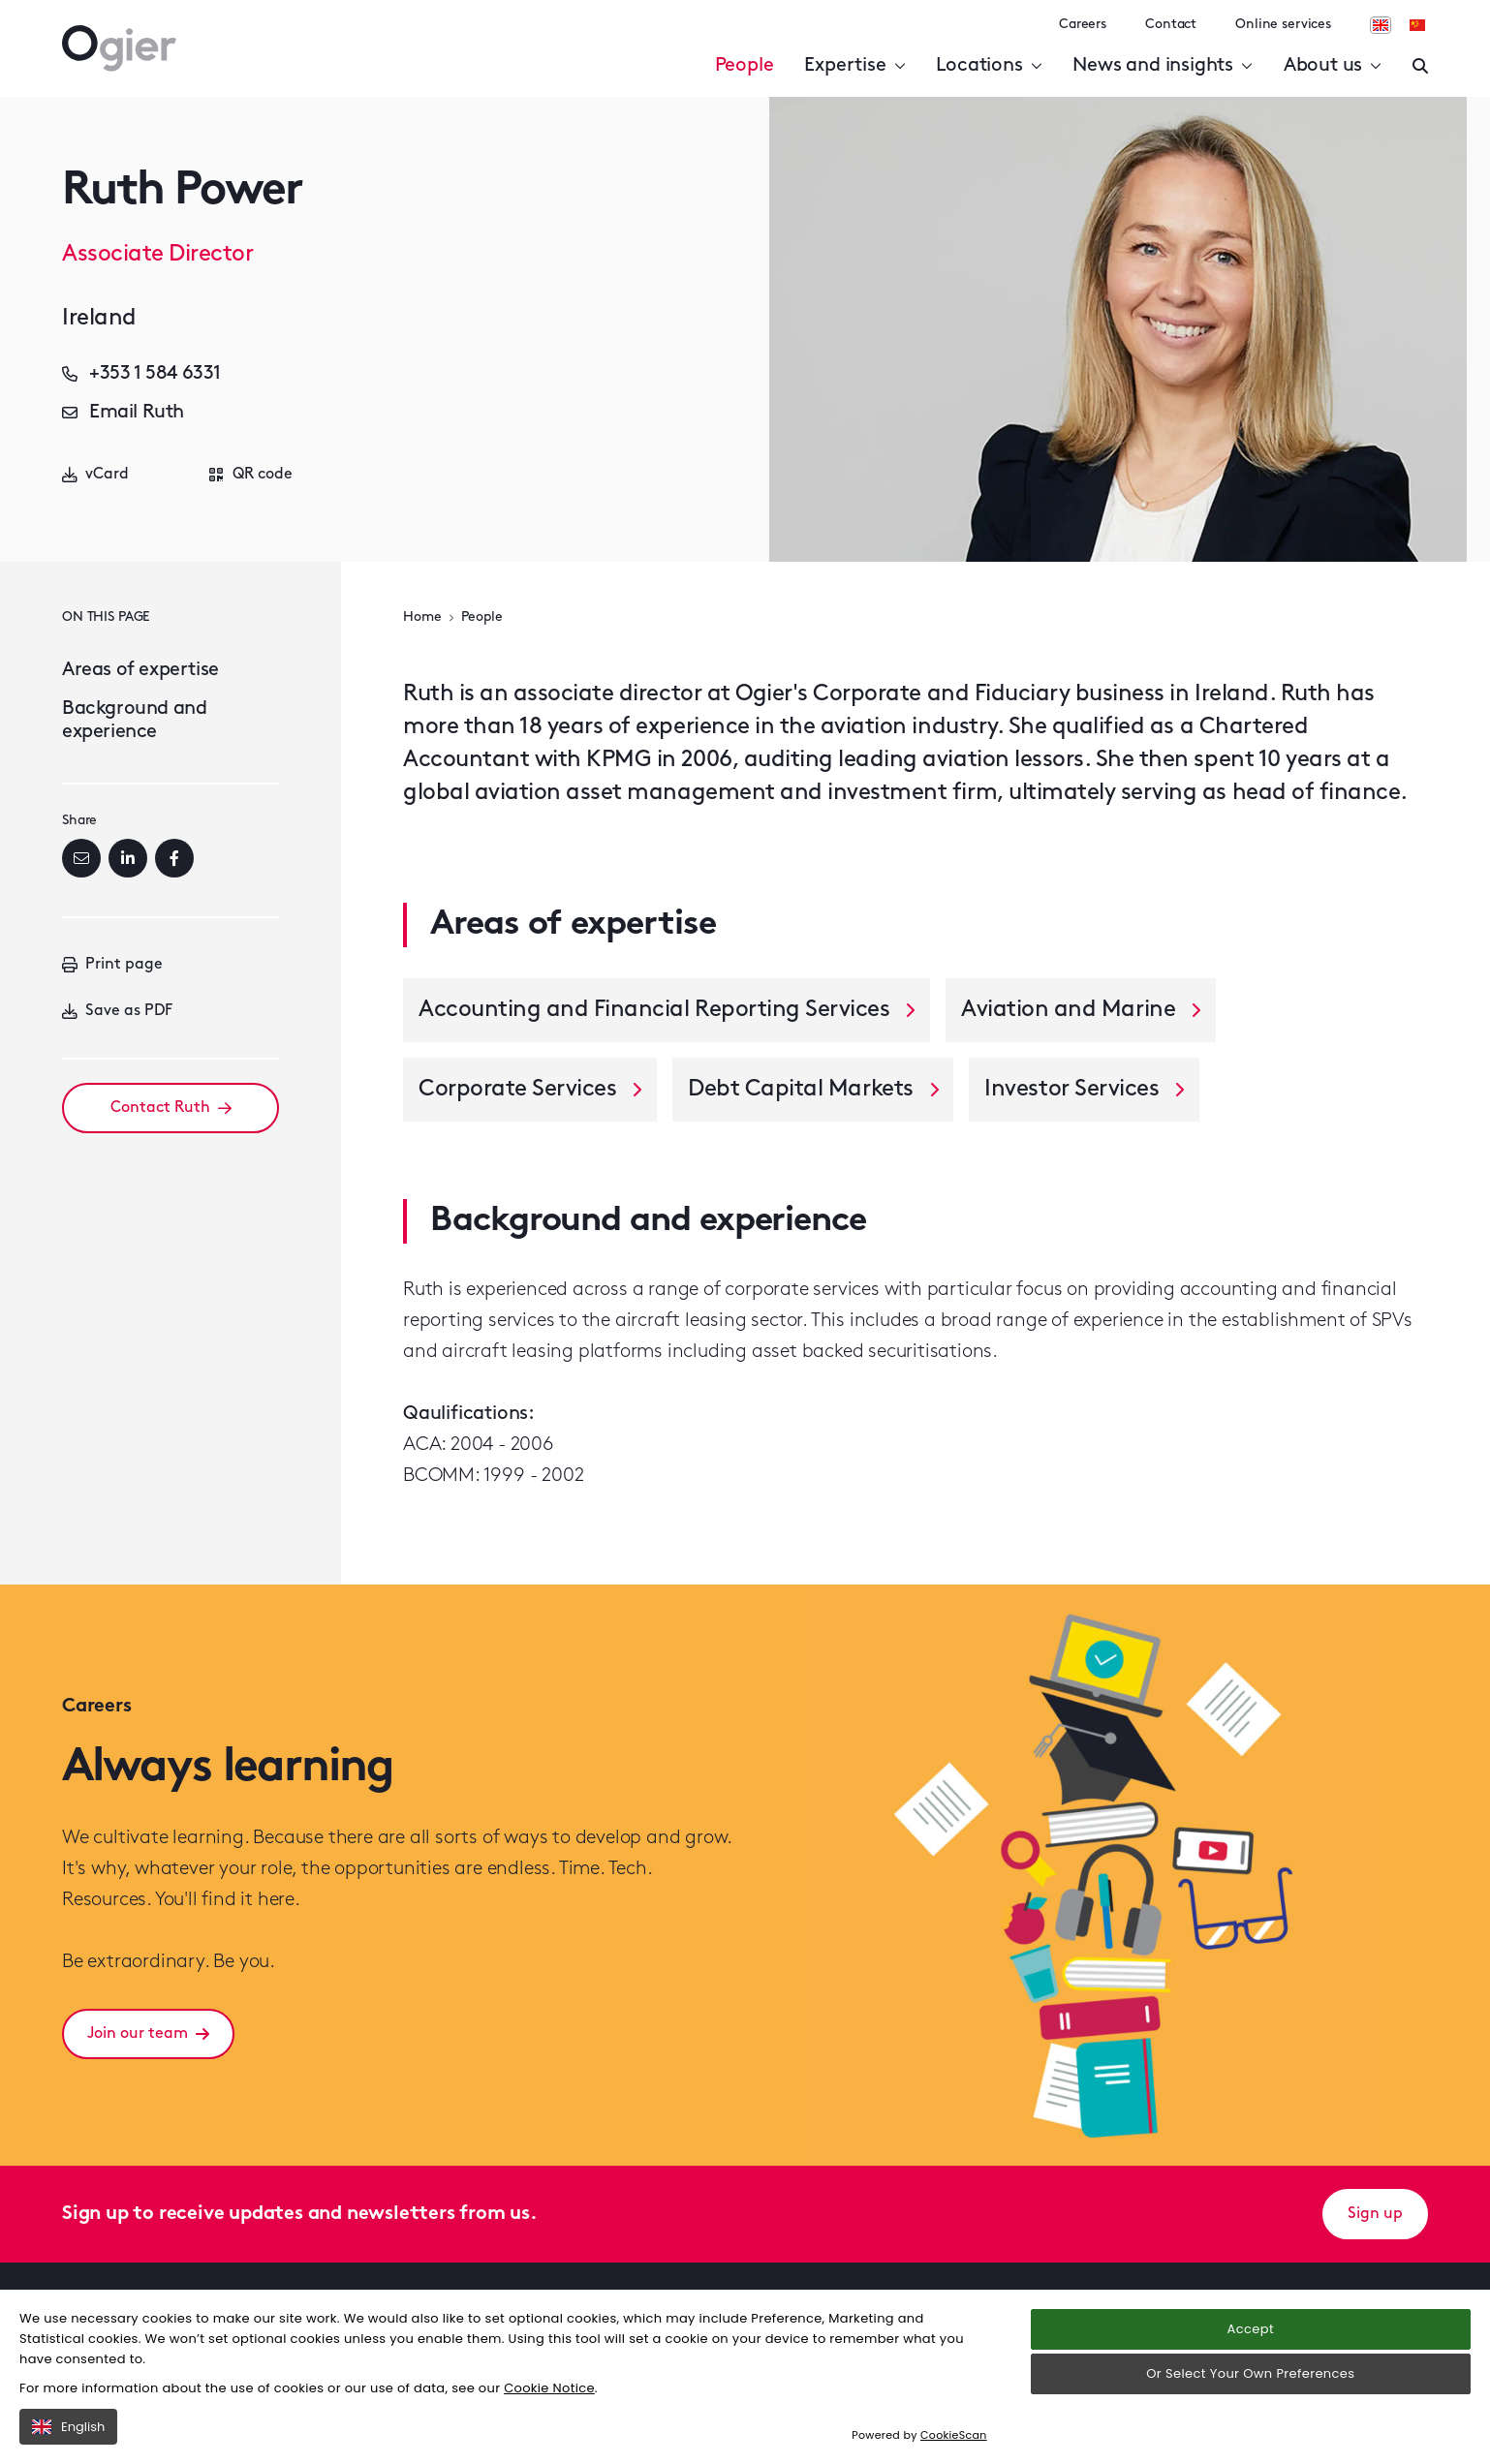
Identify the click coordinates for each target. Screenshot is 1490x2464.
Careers (1082, 24)
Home (422, 617)
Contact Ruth (171, 1108)
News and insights (1162, 66)
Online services (1283, 24)
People (744, 66)
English (68, 2427)
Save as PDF (117, 1011)
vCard (95, 474)
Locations (988, 66)
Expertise (854, 66)
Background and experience (134, 720)
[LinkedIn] (128, 858)
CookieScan (953, 2435)
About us (1332, 66)
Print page (112, 964)
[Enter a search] (1420, 65)
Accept (1250, 2329)
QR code (251, 474)
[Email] (81, 858)
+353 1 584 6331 (141, 373)
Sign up (1375, 2214)
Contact (1170, 24)
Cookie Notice (549, 2388)
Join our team (148, 2034)
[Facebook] (174, 858)
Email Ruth (123, 412)
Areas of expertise (140, 670)
